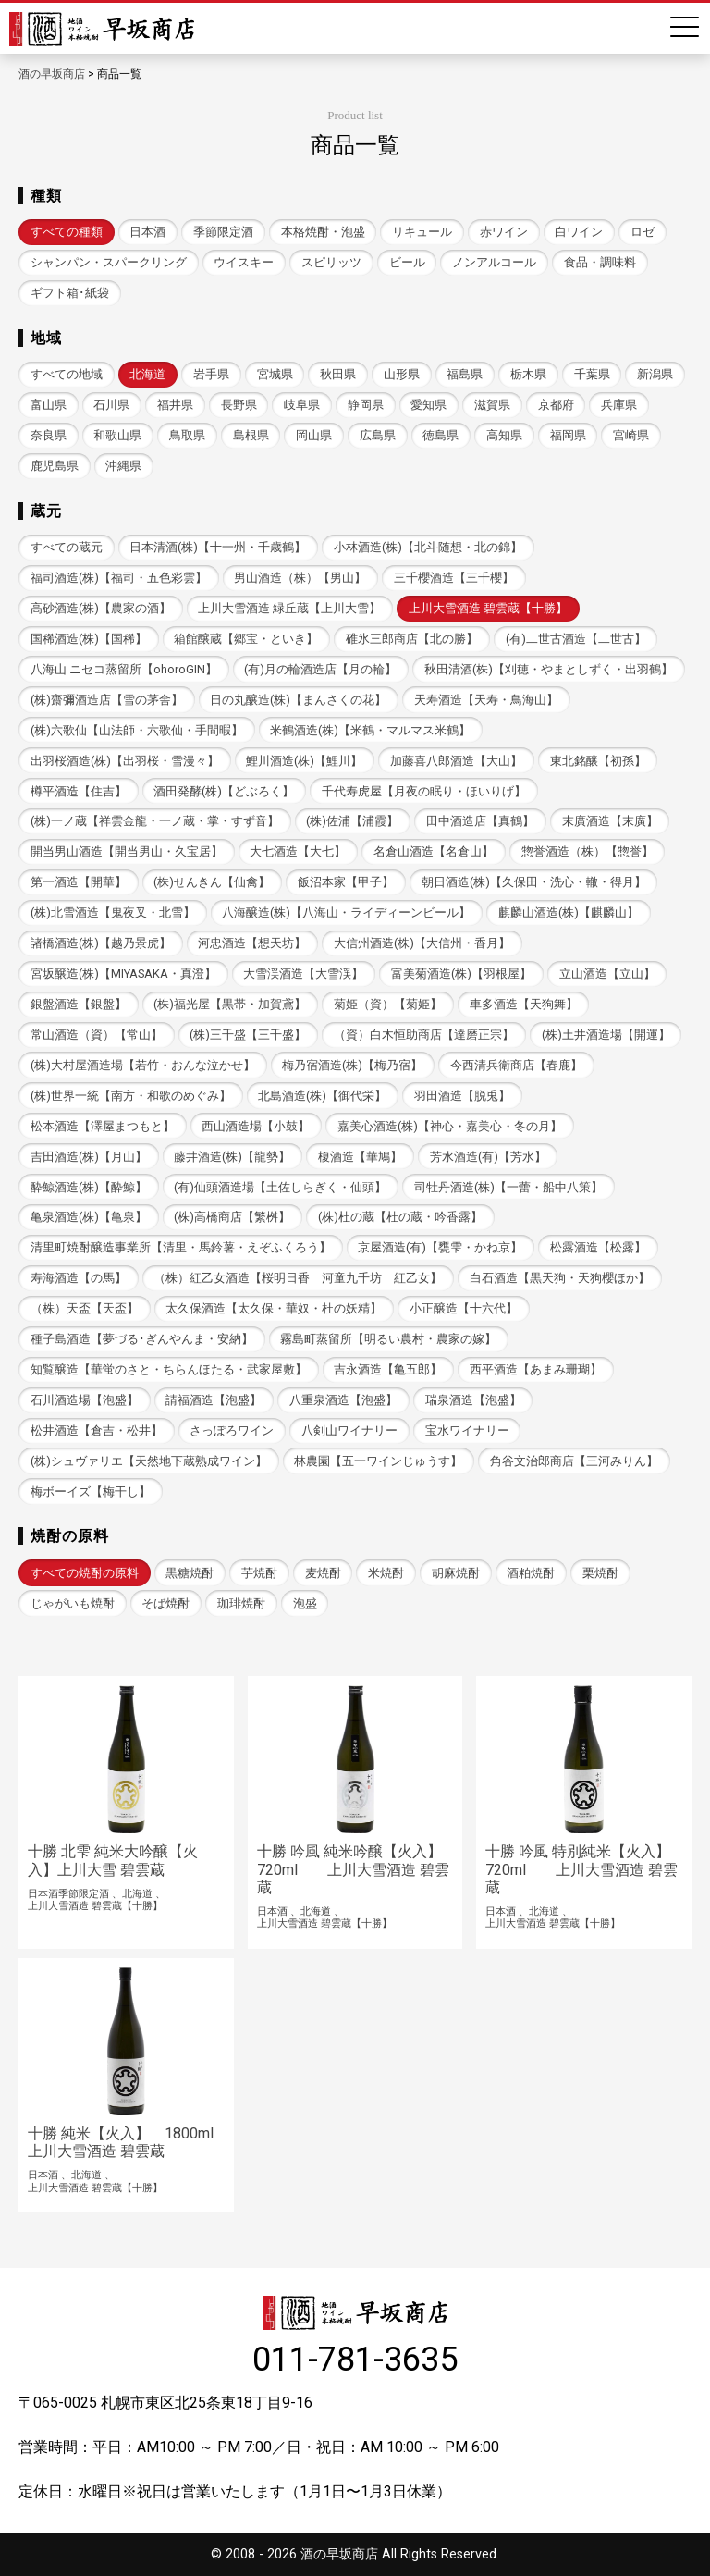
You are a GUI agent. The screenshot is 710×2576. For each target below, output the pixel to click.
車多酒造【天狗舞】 (524, 1004)
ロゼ (642, 232)
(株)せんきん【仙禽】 (211, 882)
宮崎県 (631, 435)
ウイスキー (244, 262)
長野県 (239, 405)
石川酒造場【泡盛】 (85, 1400)
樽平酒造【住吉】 (79, 791)
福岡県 (568, 435)
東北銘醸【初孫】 (598, 761)
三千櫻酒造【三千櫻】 (454, 578)
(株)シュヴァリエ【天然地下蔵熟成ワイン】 (149, 1461)
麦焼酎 (323, 1573)
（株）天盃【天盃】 (85, 1308)
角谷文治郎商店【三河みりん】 (574, 1461)
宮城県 (275, 374)
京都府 (556, 405)
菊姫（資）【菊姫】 (388, 1004)
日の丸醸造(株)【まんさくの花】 (298, 700)
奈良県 (49, 435)
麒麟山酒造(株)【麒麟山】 (568, 912)
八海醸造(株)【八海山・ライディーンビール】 (346, 912)
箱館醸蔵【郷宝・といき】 (246, 639)
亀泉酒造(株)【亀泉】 (89, 1217)
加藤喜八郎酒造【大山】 (456, 761)
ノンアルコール (494, 262)
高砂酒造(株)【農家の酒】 (101, 608)
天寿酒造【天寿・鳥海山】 (486, 700)
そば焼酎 (165, 1603)
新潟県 (655, 374)
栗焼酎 (600, 1573)
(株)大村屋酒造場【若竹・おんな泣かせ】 (143, 1065)
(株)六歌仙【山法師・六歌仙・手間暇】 (137, 730)
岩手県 (211, 374)
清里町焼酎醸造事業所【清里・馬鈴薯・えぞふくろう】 (181, 1247)
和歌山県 (117, 435)
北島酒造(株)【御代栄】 (322, 1096)
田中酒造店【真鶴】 (480, 821)
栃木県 (528, 374)
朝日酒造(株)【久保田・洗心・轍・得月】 (534, 882)
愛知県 (428, 405)
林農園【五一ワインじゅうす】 (378, 1461)
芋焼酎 (259, 1573)
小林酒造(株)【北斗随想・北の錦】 (428, 547)
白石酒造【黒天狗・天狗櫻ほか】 (560, 1278)
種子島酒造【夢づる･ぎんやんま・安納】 (142, 1339)
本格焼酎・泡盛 (323, 232)
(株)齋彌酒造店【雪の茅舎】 (107, 700)
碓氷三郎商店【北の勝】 (412, 639)
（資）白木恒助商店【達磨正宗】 (424, 1034)
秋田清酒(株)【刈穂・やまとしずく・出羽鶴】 (548, 669)
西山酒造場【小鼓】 (256, 1126)
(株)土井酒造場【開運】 (606, 1034)
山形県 (402, 374)
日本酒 (147, 232)
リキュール (422, 232)
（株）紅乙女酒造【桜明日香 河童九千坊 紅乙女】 (297, 1278)
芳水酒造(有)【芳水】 (488, 1157)
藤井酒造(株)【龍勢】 (232, 1157)
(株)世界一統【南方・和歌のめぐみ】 (131, 1096)
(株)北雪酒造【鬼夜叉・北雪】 (113, 912)
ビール (407, 262)
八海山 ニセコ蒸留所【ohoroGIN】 (124, 669)
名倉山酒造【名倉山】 (433, 851)
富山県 (49, 405)
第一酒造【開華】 (79, 882)
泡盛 (305, 1603)
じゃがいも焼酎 (73, 1603)
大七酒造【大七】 (298, 851)
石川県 (111, 405)
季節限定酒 (223, 232)
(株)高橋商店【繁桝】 (232, 1217)
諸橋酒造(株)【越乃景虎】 (101, 943)
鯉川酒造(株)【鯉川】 (304, 761)
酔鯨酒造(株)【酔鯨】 (89, 1187)
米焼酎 (386, 1573)
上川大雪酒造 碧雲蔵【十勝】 (488, 608)
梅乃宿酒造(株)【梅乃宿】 (352, 1065)
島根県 (251, 435)
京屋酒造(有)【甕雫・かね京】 (440, 1247)
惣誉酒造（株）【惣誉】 (587, 851)
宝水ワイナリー (467, 1430)
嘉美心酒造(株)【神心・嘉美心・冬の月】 (449, 1126)
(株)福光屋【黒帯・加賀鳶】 (229, 1004)
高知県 (504, 435)
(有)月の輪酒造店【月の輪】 (320, 669)
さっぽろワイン (232, 1430)
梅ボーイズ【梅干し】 (91, 1491)
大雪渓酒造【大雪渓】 (303, 973)
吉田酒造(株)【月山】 (89, 1157)
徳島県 (440, 435)
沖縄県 (123, 466)
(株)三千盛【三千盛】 (248, 1034)
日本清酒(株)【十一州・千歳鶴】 (217, 547)
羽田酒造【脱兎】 (462, 1096)
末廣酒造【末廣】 (610, 821)
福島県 (465, 374)
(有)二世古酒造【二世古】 (576, 639)
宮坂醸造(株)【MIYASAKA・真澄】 (123, 973)
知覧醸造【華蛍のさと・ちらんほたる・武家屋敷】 (169, 1369)
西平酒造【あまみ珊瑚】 (536, 1369)
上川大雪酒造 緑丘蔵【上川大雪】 (289, 608)
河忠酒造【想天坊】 (252, 943)
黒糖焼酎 (189, 1573)
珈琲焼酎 (241, 1603)
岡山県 (314, 435)
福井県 (175, 405)
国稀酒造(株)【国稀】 (89, 639)
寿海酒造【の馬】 (79, 1278)
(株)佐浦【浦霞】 (352, 821)
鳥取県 (187, 435)
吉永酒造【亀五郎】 (388, 1369)
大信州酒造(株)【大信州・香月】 (422, 943)
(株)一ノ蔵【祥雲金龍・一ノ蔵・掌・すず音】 (155, 821)
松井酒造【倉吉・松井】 (97, 1430)
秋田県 (338, 374)
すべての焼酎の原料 (85, 1573)
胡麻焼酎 (456, 1573)
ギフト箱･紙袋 (70, 293)
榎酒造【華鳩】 (360, 1157)
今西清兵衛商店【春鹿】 (516, 1065)
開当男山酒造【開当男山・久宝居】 (127, 851)
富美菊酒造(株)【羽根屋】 (461, 973)
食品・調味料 (600, 262)
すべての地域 (67, 374)
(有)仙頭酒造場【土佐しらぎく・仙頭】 (280, 1187)
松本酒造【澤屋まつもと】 (103, 1126)
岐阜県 (302, 405)
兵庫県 (619, 405)
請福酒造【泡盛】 (213, 1400)
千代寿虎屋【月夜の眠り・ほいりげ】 (424, 791)
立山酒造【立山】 (607, 973)
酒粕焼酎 (531, 1573)
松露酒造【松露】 (598, 1247)
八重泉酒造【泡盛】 (343, 1400)
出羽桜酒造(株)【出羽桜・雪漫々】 (125, 761)
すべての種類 (67, 232)
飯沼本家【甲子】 (346, 882)
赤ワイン (504, 232)
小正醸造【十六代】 (464, 1308)
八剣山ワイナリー (349, 1430)
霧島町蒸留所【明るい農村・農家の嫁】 (388, 1339)
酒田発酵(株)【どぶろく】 (223, 791)
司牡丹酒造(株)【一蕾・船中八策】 (508, 1187)
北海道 (147, 374)
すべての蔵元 (67, 547)
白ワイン (579, 232)
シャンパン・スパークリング (109, 262)
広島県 (378, 435)
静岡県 (366, 405)
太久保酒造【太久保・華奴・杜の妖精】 (273, 1308)
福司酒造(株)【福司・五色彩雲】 (119, 578)
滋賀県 (492, 405)
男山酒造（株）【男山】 (300, 578)
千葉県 (592, 374)
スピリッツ (331, 262)
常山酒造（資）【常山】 (97, 1034)
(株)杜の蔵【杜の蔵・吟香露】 (400, 1217)
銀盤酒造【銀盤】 (79, 1004)
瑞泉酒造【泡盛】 (473, 1400)
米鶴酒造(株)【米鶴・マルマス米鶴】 (370, 730)
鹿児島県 (55, 466)
